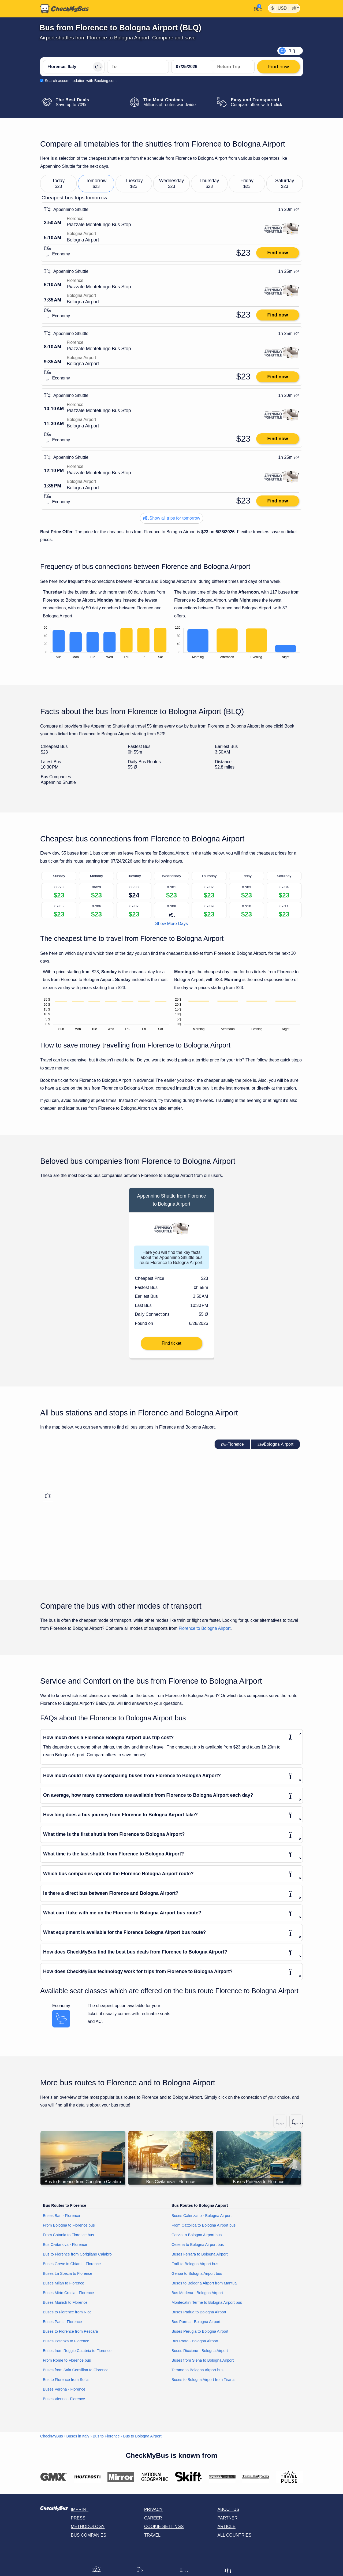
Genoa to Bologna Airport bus (197, 2273)
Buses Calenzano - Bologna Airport (202, 2215)
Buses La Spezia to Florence (67, 2273)
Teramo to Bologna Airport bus (197, 2370)
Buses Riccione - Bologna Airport (200, 2350)
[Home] (64, 9)
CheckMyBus (51, 2436)
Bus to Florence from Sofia (65, 2379)
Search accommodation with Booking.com (81, 81)
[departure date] (192, 66)
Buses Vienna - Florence (64, 2399)
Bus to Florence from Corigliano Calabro (77, 2254)
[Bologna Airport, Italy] (138, 66)
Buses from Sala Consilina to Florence (76, 2370)
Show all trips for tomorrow (171, 518)
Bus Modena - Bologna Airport (197, 2293)
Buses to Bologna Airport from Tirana (203, 2379)
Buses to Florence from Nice (67, 2312)
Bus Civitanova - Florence (65, 2244)
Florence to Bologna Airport (205, 1628)
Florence (232, 1444)
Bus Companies (88, 2535)
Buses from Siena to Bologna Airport (203, 2360)
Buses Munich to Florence (65, 2302)
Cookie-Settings (164, 2526)
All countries (235, 2535)
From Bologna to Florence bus (69, 2225)
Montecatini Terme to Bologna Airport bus (207, 2302)
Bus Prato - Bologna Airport (195, 2341)
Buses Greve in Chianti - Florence (72, 2264)
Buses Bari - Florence (61, 2215)
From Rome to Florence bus (67, 2360)
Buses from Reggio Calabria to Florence (77, 2350)
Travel (152, 2535)
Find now (277, 252)
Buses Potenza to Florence (66, 2341)
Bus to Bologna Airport (142, 2436)
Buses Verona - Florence (64, 2389)
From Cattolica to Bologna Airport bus (204, 2225)
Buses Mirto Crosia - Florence (68, 2293)
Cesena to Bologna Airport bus (198, 2244)
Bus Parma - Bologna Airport (196, 2322)
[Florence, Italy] (73, 66)
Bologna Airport (275, 1444)
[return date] (233, 66)
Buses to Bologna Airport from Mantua (204, 2283)
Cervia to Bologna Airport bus (197, 2235)
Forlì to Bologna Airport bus (195, 2264)
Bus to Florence (106, 2436)
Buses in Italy (78, 2436)
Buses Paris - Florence (62, 2322)
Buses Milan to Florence (63, 2283)
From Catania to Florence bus (68, 2235)
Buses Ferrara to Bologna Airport (200, 2254)
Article (227, 2526)
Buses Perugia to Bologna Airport (200, 2331)
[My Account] (256, 8)
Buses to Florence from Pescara (70, 2331)
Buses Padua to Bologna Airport (199, 2312)
